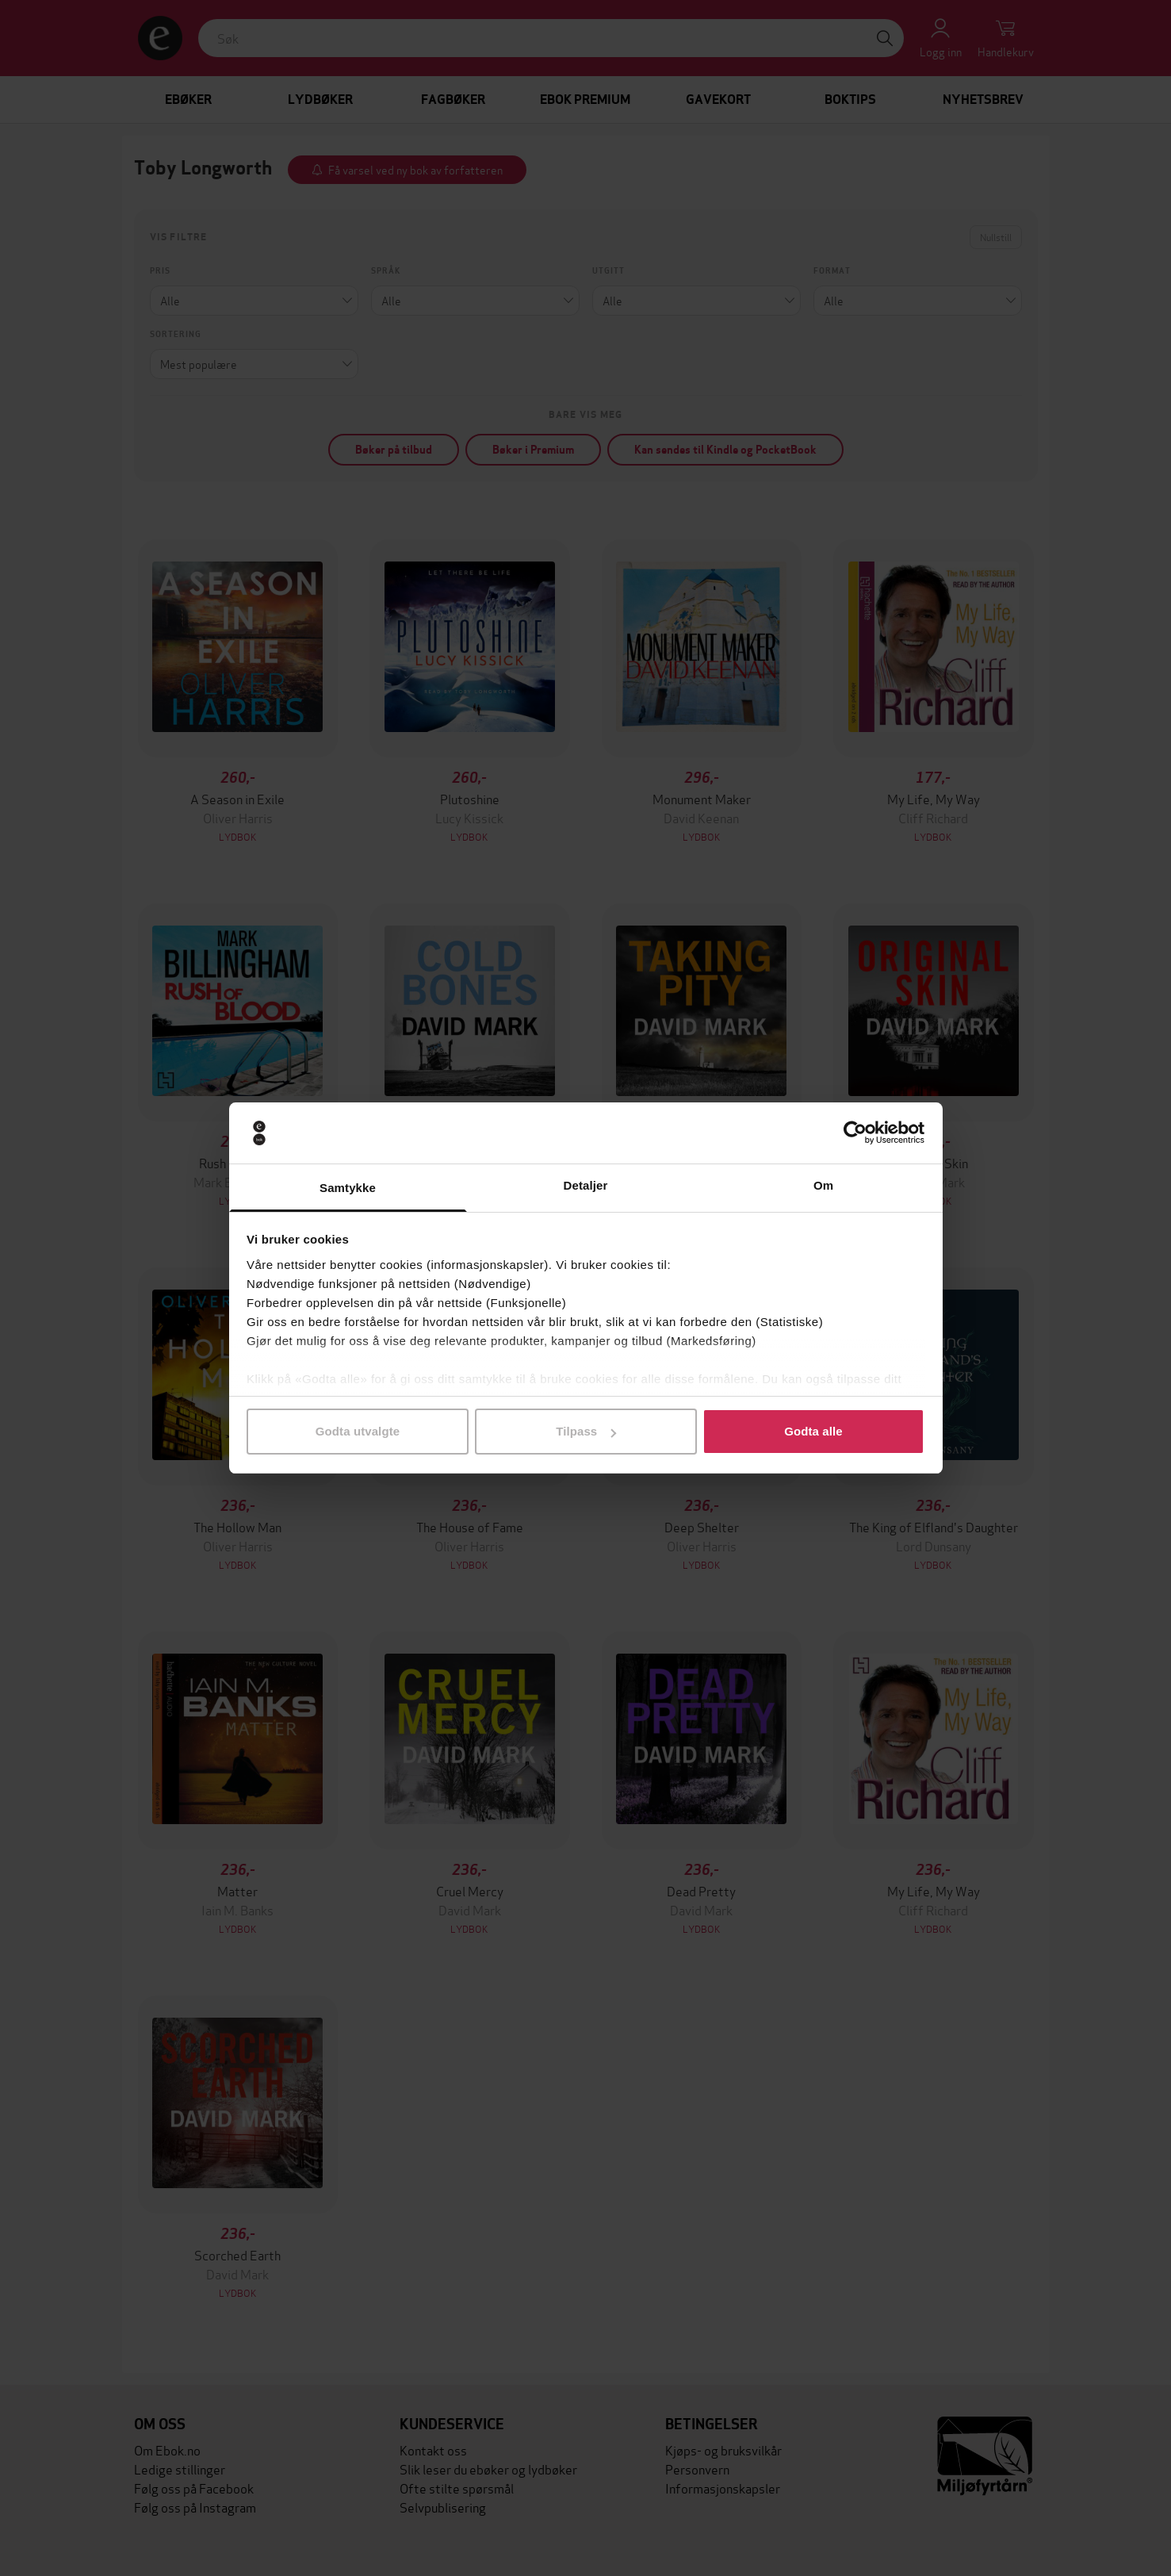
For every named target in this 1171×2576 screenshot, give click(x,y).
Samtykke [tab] (348, 1187)
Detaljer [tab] (586, 1185)
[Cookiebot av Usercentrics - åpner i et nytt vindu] (855, 1133)
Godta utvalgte (358, 1431)
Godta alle (813, 1431)
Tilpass (586, 1431)
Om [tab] (823, 1185)
